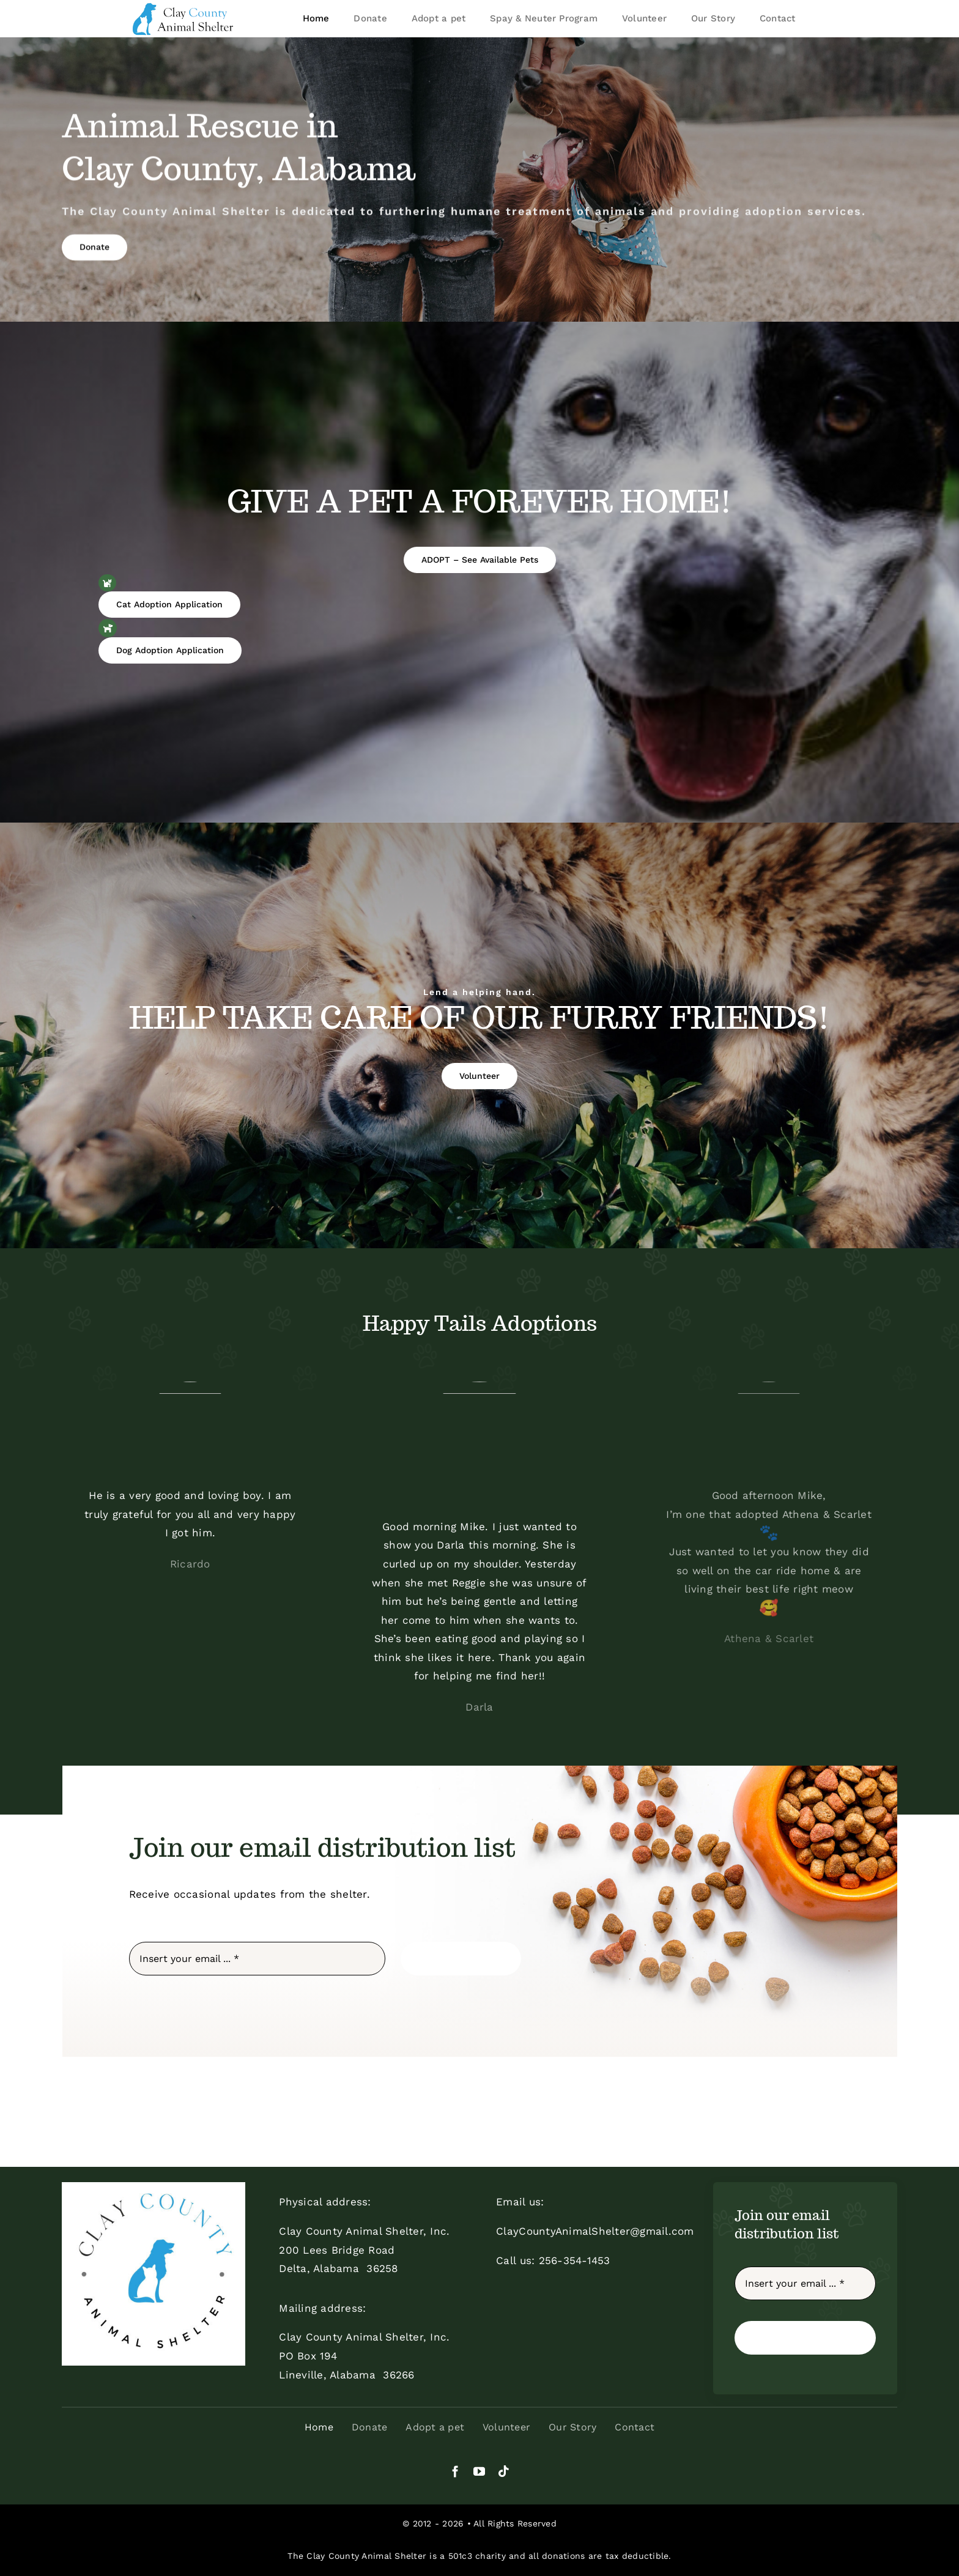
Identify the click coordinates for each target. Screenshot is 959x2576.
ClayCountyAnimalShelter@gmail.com (595, 2231)
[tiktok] (503, 2471)
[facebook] (455, 2471)
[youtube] (479, 2471)
